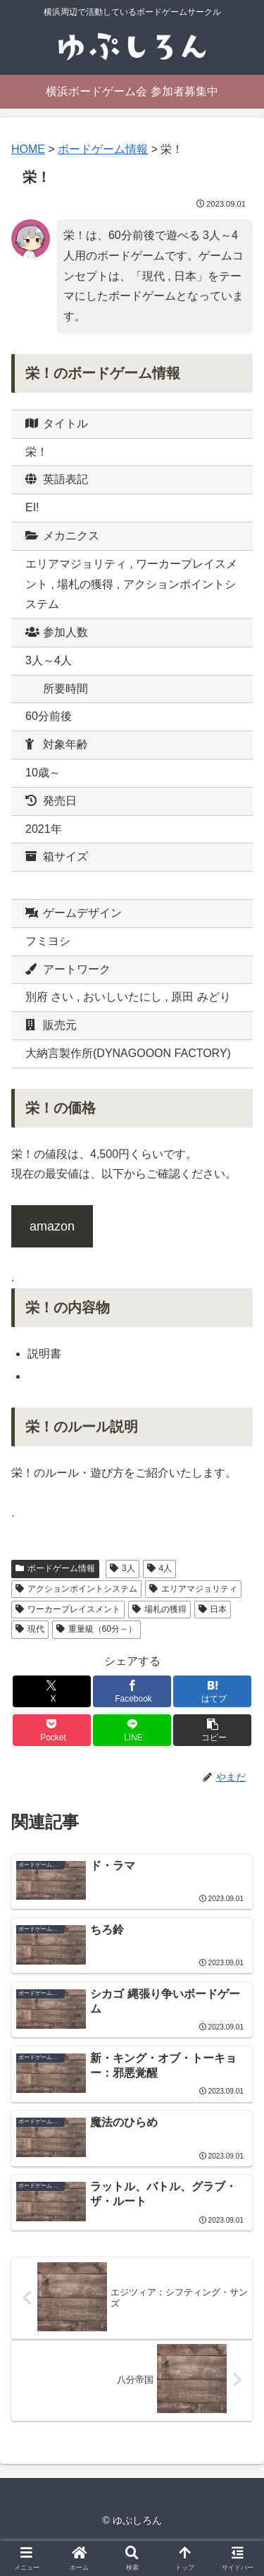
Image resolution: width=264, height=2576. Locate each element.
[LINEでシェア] (132, 1730)
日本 (213, 1609)
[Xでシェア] (52, 1691)
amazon (52, 1226)
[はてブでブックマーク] (212, 1691)
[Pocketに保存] (52, 1730)
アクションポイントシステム (76, 1589)
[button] (212, 1730)
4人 (159, 1568)
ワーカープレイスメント (67, 1609)
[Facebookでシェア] (132, 1691)
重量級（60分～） (96, 1629)
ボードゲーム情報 (55, 1568)
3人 (122, 1568)
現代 (29, 1629)
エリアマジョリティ (193, 1589)
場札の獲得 (159, 1609)
